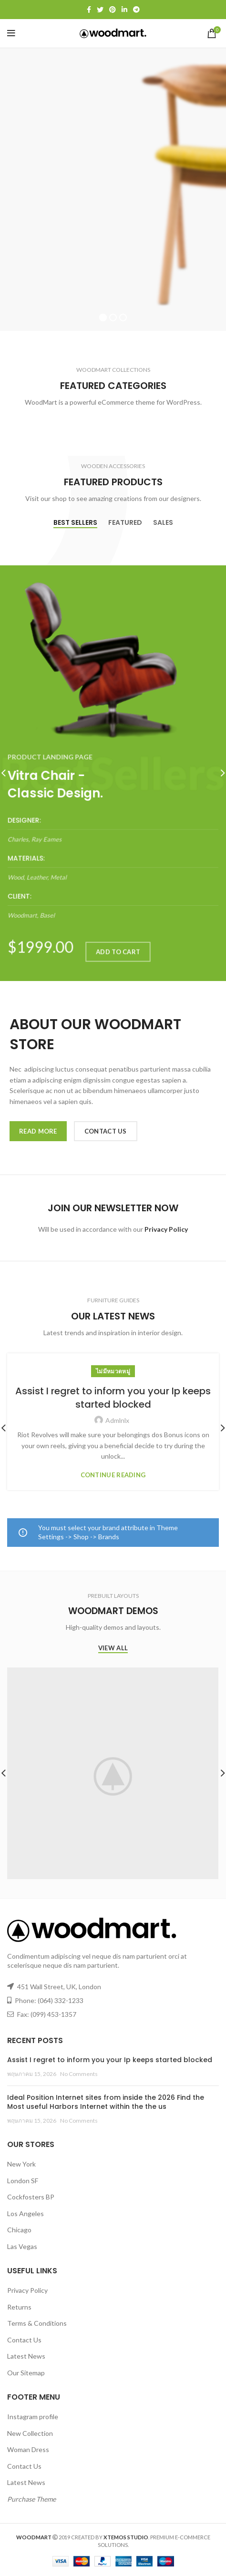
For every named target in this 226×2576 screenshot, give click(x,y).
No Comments (79, 2073)
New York (21, 2164)
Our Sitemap (26, 2373)
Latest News (26, 2356)
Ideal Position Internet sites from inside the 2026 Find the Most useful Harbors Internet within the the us (105, 2102)
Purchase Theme (31, 2499)
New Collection (30, 2433)
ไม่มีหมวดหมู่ (113, 1371)
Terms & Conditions (37, 2323)
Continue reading (113, 1475)
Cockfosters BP (30, 2197)
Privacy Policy (27, 2290)
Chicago (19, 2230)
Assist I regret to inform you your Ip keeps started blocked (113, 1397)
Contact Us (24, 2340)
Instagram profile (32, 2416)
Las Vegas (22, 2246)
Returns (19, 2307)
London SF (22, 2181)
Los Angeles (25, 2213)
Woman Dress (28, 2449)
